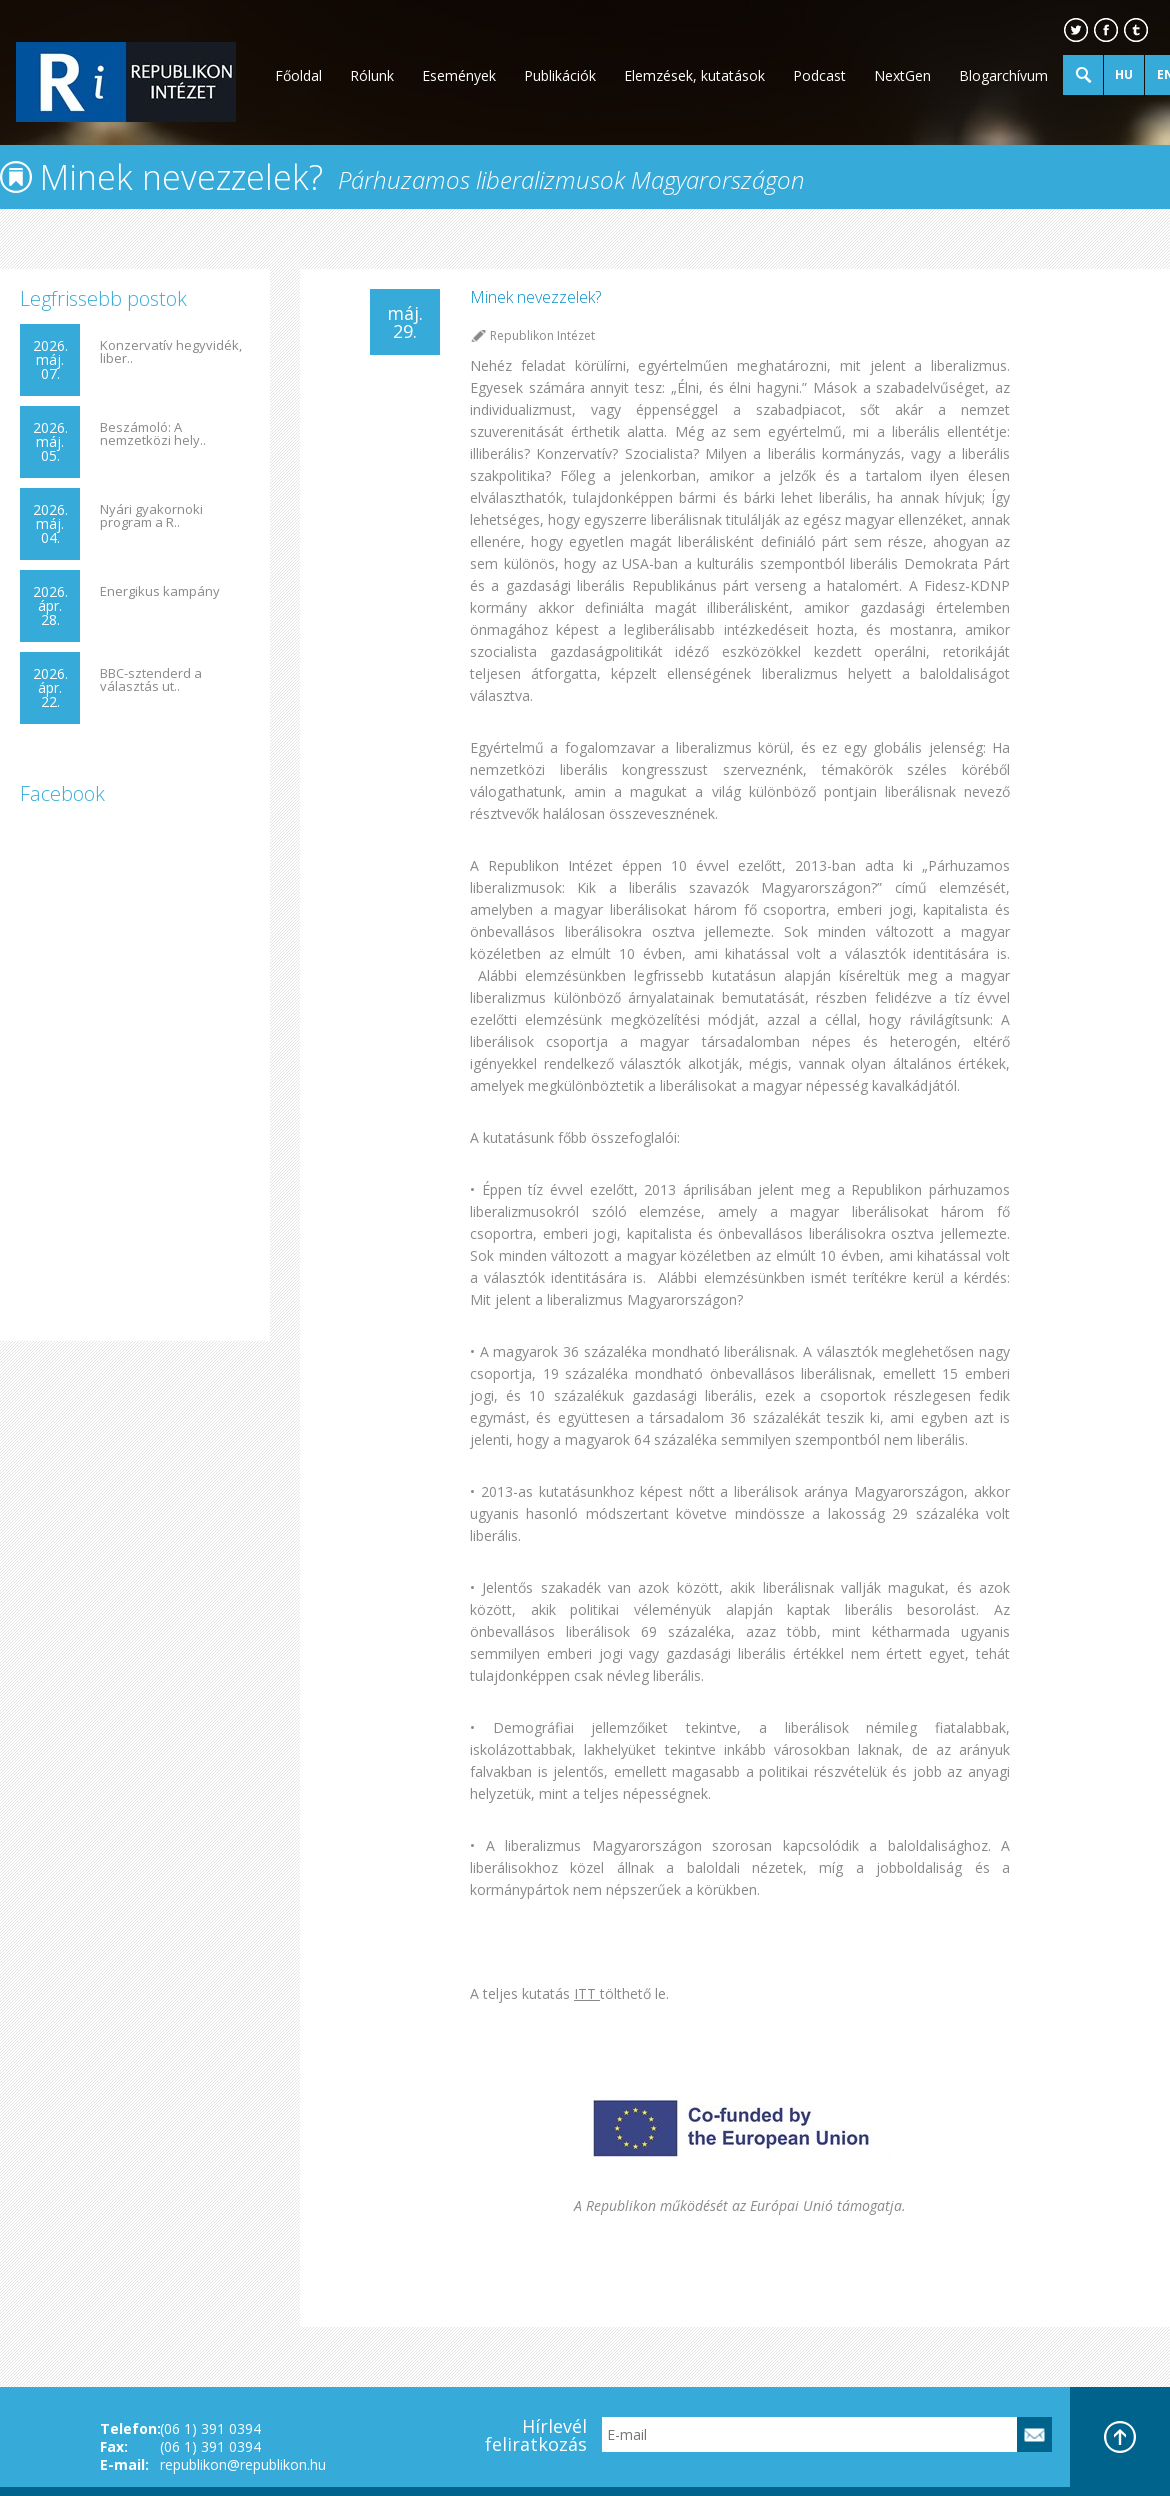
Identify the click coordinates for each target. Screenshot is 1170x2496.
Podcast (819, 75)
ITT (587, 1993)
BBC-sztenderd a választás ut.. (151, 680)
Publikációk (560, 75)
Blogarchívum (1003, 75)
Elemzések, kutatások (694, 75)
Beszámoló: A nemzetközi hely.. (153, 434)
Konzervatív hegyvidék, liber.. (171, 352)
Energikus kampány (160, 591)
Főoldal (298, 75)
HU (1124, 74)
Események (459, 75)
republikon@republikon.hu (243, 2464)
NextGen (902, 75)
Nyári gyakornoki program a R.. (151, 516)
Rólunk (372, 75)
